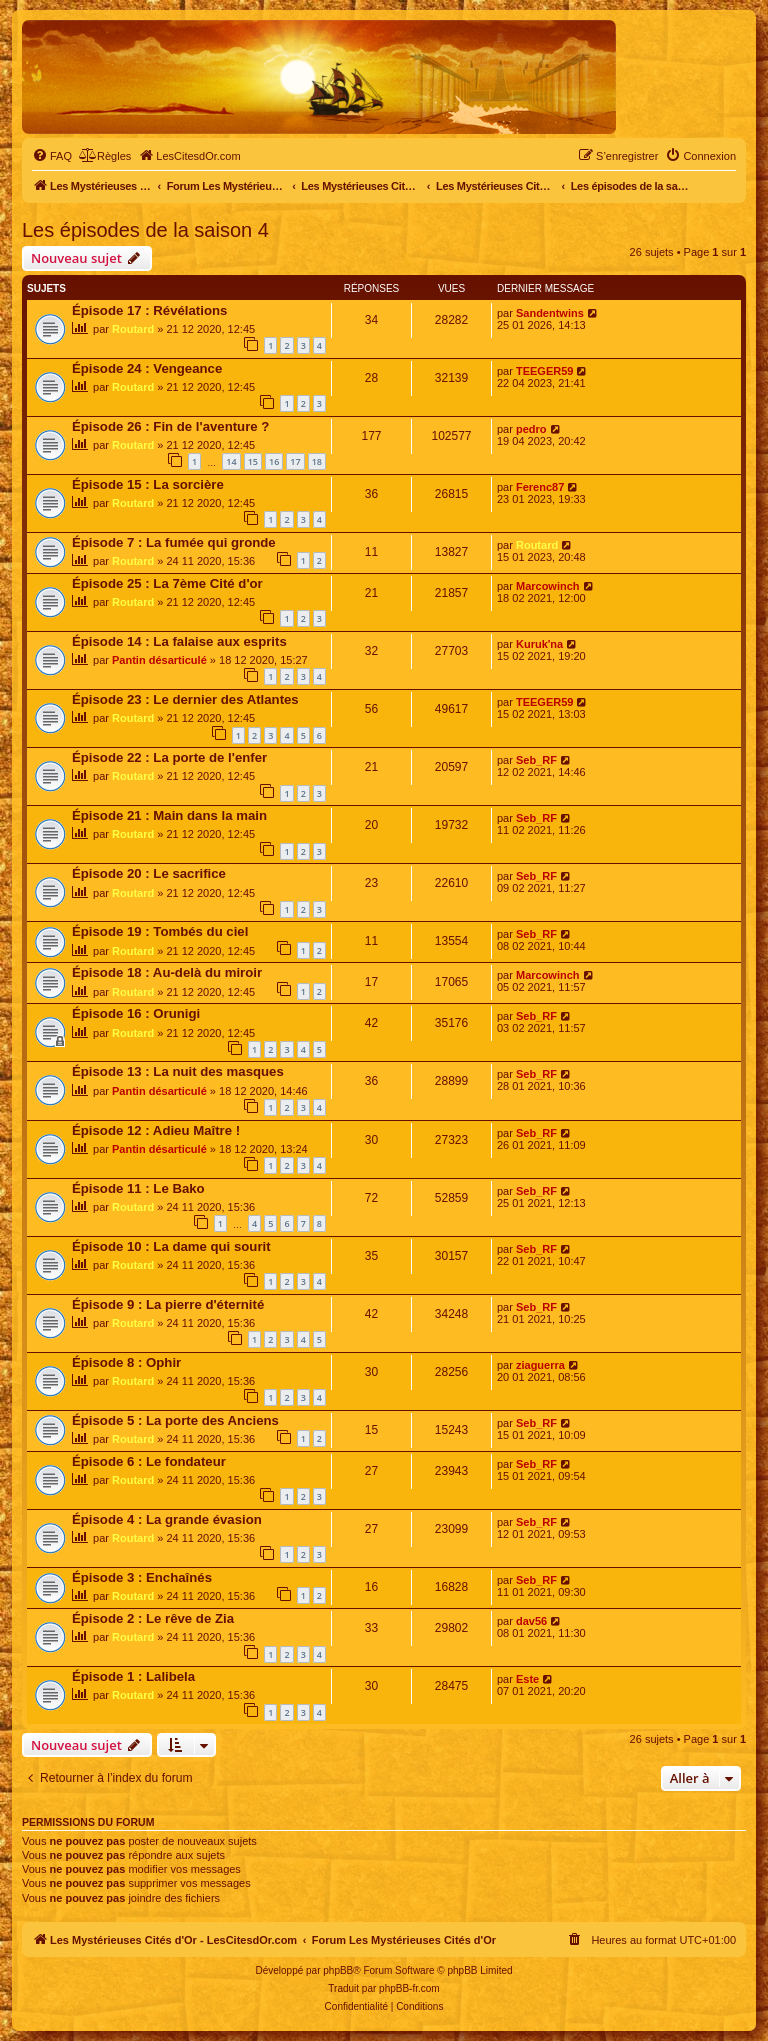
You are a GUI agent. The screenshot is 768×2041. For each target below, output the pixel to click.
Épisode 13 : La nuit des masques (178, 1071)
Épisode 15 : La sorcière (148, 484)
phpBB (338, 1970)
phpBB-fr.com (409, 1988)
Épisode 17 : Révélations (149, 310)
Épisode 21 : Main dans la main (169, 815)
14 (231, 461)
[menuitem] (52, 156)
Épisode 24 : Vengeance (147, 368)
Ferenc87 (540, 487)
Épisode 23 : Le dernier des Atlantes (185, 699)
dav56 (531, 1621)
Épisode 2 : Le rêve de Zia (153, 1618)
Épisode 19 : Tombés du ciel (160, 931)
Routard (133, 329)
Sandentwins (550, 313)
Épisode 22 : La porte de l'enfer (169, 757)
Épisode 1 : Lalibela (133, 1676)
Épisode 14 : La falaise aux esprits (179, 641)
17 (295, 461)
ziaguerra (540, 1365)
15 (253, 461)
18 (317, 461)
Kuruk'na (539, 644)
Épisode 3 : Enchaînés (142, 1577)
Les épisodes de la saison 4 (145, 230)
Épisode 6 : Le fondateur (149, 1461)
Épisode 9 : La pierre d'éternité (168, 1304)
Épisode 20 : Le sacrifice (149, 873)
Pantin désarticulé (159, 660)
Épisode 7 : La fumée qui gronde (174, 542)
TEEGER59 (544, 371)
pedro (531, 429)
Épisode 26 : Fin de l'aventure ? (170, 426)
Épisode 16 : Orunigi (136, 1013)
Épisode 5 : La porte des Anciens (175, 1420)
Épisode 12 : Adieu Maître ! (156, 1130)
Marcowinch (548, 586)
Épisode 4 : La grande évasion (167, 1519)
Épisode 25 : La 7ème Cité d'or (167, 583)
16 (274, 461)
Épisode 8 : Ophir (126, 1362)
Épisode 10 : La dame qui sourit (171, 1246)
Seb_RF (536, 760)
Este (527, 1679)
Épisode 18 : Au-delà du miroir (167, 972)
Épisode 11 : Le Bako (138, 1188)
